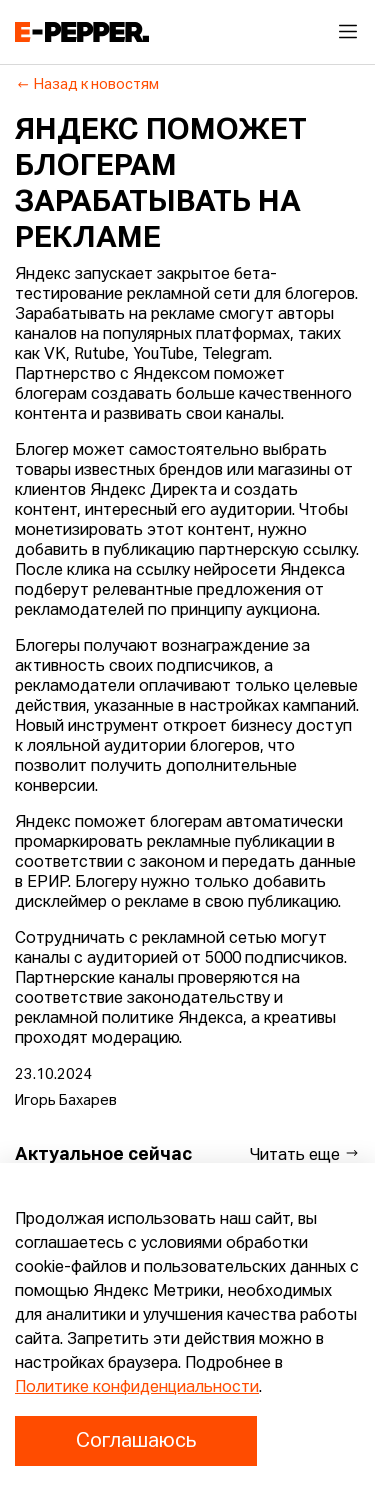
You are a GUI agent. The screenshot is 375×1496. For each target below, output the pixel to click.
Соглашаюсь (136, 1441)
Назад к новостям (87, 85)
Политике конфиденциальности (137, 1388)
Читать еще (305, 1154)
